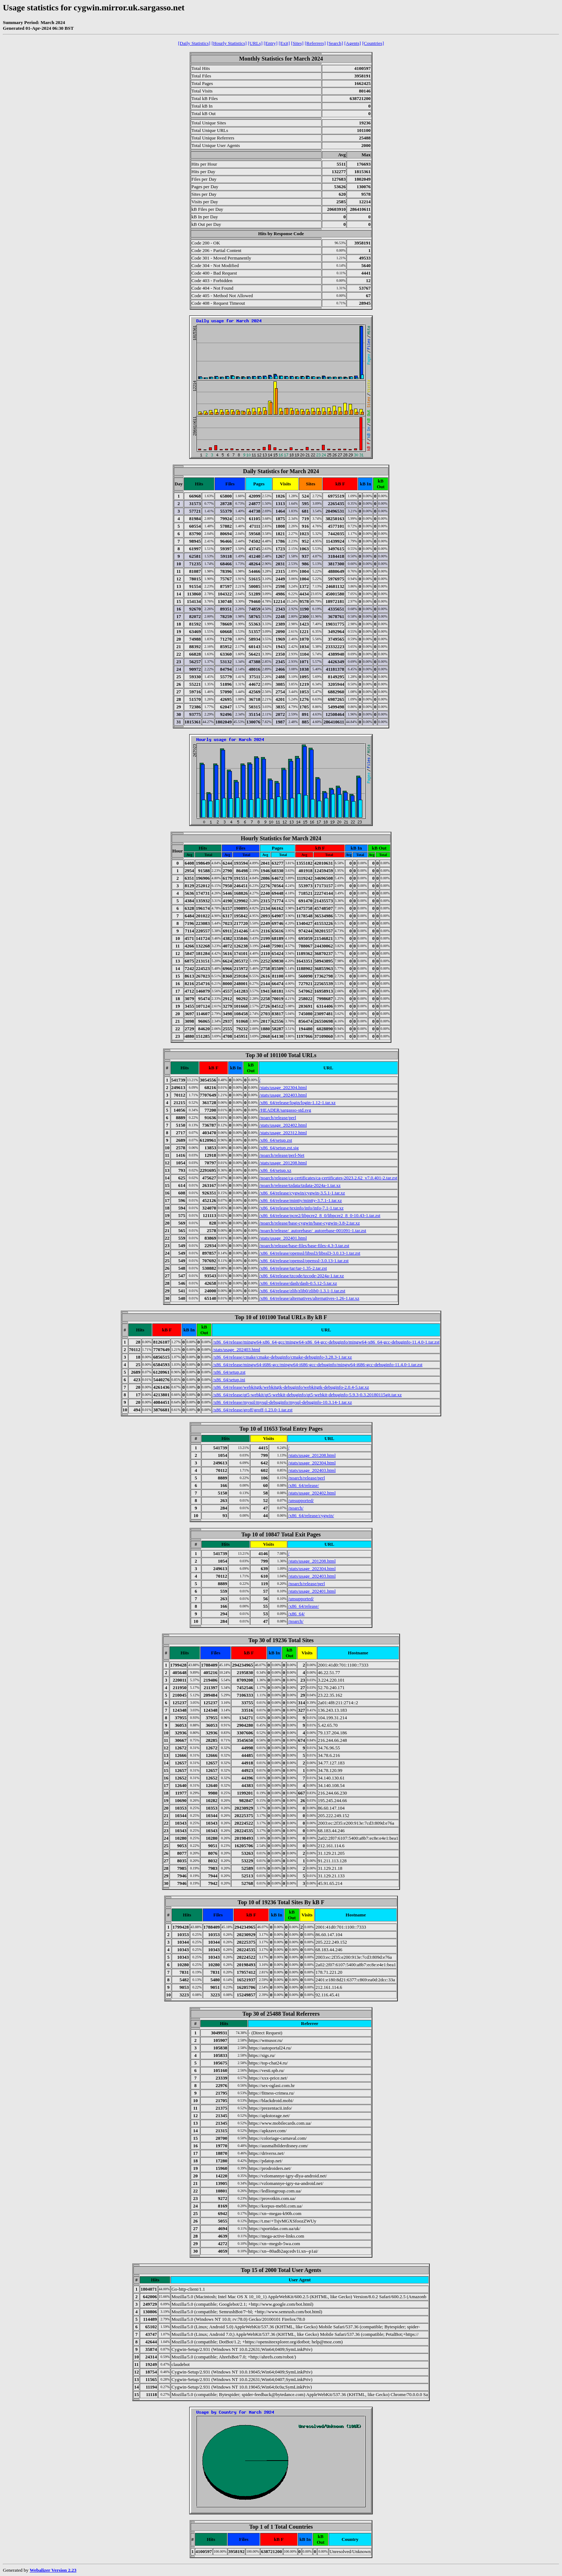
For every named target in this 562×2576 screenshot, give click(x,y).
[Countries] (373, 43)
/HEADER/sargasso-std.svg (285, 1110)
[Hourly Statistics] (229, 43)
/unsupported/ (301, 1500)
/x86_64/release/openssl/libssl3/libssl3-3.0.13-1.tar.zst (310, 1253)
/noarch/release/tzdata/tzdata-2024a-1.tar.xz (300, 1185)
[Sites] (297, 43)
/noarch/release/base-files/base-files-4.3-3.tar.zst (304, 1245)
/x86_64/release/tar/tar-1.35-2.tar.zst (293, 1268)
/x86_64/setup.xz (275, 1170)
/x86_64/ (296, 1613)
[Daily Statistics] (194, 43)
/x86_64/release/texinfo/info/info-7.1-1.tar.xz (301, 1208)
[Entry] (271, 43)
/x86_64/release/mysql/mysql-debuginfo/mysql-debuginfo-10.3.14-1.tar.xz (282, 1402)
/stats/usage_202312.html (283, 1132)
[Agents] (352, 43)
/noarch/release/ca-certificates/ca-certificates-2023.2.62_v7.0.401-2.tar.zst (328, 1177)
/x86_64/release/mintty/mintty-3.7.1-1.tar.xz (300, 1200)
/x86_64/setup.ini (229, 1379)
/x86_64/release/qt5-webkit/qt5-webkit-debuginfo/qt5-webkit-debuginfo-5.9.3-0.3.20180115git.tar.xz (307, 1394)
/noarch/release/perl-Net (282, 1155)
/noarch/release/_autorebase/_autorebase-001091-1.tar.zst (312, 1230)
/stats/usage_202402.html (283, 1125)
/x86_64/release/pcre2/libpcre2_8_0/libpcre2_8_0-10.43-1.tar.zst (320, 1215)
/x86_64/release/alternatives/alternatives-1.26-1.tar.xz (309, 1298)
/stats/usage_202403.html (283, 1095)
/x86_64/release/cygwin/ (311, 1515)
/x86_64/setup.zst (275, 1140)
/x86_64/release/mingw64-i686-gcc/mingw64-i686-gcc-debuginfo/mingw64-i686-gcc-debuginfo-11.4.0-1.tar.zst (317, 1364)
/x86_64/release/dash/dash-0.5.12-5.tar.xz (298, 1283)
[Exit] (284, 43)
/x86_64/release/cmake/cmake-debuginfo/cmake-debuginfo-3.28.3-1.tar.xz (282, 1357)
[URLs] (255, 43)
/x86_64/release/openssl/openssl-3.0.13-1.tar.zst (304, 1260)
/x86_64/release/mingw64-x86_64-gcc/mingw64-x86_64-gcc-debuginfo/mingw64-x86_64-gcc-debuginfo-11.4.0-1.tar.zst (326, 1342)
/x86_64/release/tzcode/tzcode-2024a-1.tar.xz (301, 1275)
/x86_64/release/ (303, 1485)
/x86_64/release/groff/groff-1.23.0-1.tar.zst (252, 1409)
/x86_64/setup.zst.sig (279, 1147)
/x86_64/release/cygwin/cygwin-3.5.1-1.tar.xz (302, 1193)
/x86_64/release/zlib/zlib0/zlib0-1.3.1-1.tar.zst (302, 1290)
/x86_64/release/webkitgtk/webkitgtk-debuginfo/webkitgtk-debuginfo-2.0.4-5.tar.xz (291, 1387)
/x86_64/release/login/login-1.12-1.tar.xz (297, 1102)
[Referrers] (315, 43)
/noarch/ (296, 1508)
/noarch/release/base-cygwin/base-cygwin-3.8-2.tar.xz (309, 1223)
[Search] (335, 43)
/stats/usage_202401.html (283, 1238)
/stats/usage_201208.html (283, 1162)
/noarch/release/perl (277, 1117)
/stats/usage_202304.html (283, 1087)
